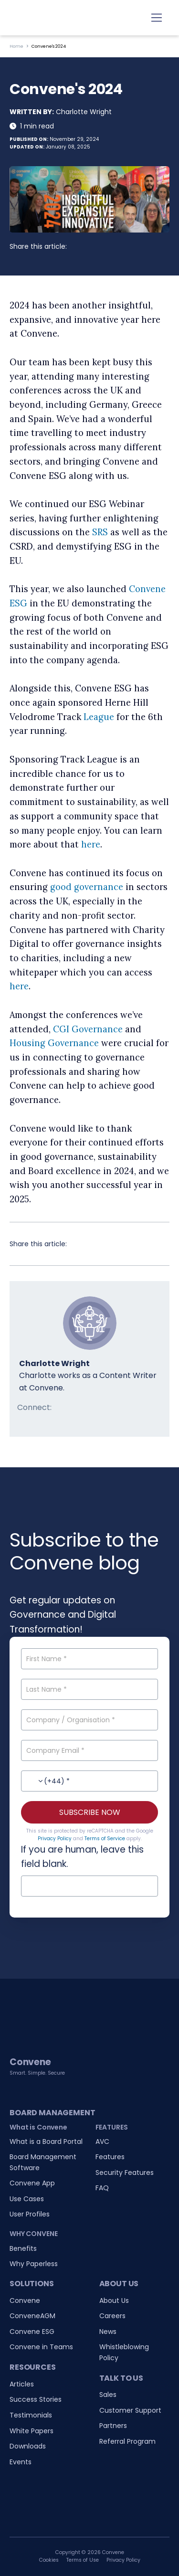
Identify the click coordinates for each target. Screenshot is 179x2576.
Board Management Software (43, 2162)
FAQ (102, 2188)
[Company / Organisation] (89, 1719)
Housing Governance (54, 1043)
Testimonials (31, 2415)
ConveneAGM (32, 2316)
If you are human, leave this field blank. (82, 1856)
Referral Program (127, 2441)
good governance (86, 886)
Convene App (32, 2183)
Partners (113, 2425)
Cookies (49, 2560)
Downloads (28, 2446)
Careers (112, 2316)
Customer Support (130, 2410)
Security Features (124, 2172)
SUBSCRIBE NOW (89, 1812)
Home (16, 46)
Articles (22, 2384)
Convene (25, 2300)
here (90, 844)
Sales (107, 2394)
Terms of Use (82, 2560)
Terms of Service (104, 1838)
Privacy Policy (55, 1838)
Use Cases (27, 2199)
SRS (100, 532)
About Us (114, 2300)
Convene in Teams (41, 2347)
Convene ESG (32, 2331)
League (99, 716)
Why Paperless (34, 2264)
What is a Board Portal (46, 2141)
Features (110, 2157)
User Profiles (30, 2214)
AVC (102, 2141)
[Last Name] (89, 1689)
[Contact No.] (89, 1781)
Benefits (23, 2248)
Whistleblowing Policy (124, 2352)
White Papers (31, 2431)
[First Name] (89, 1658)
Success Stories (36, 2399)
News (107, 2331)
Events (21, 2462)
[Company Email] (89, 1750)
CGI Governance (88, 1029)
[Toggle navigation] (157, 18)
